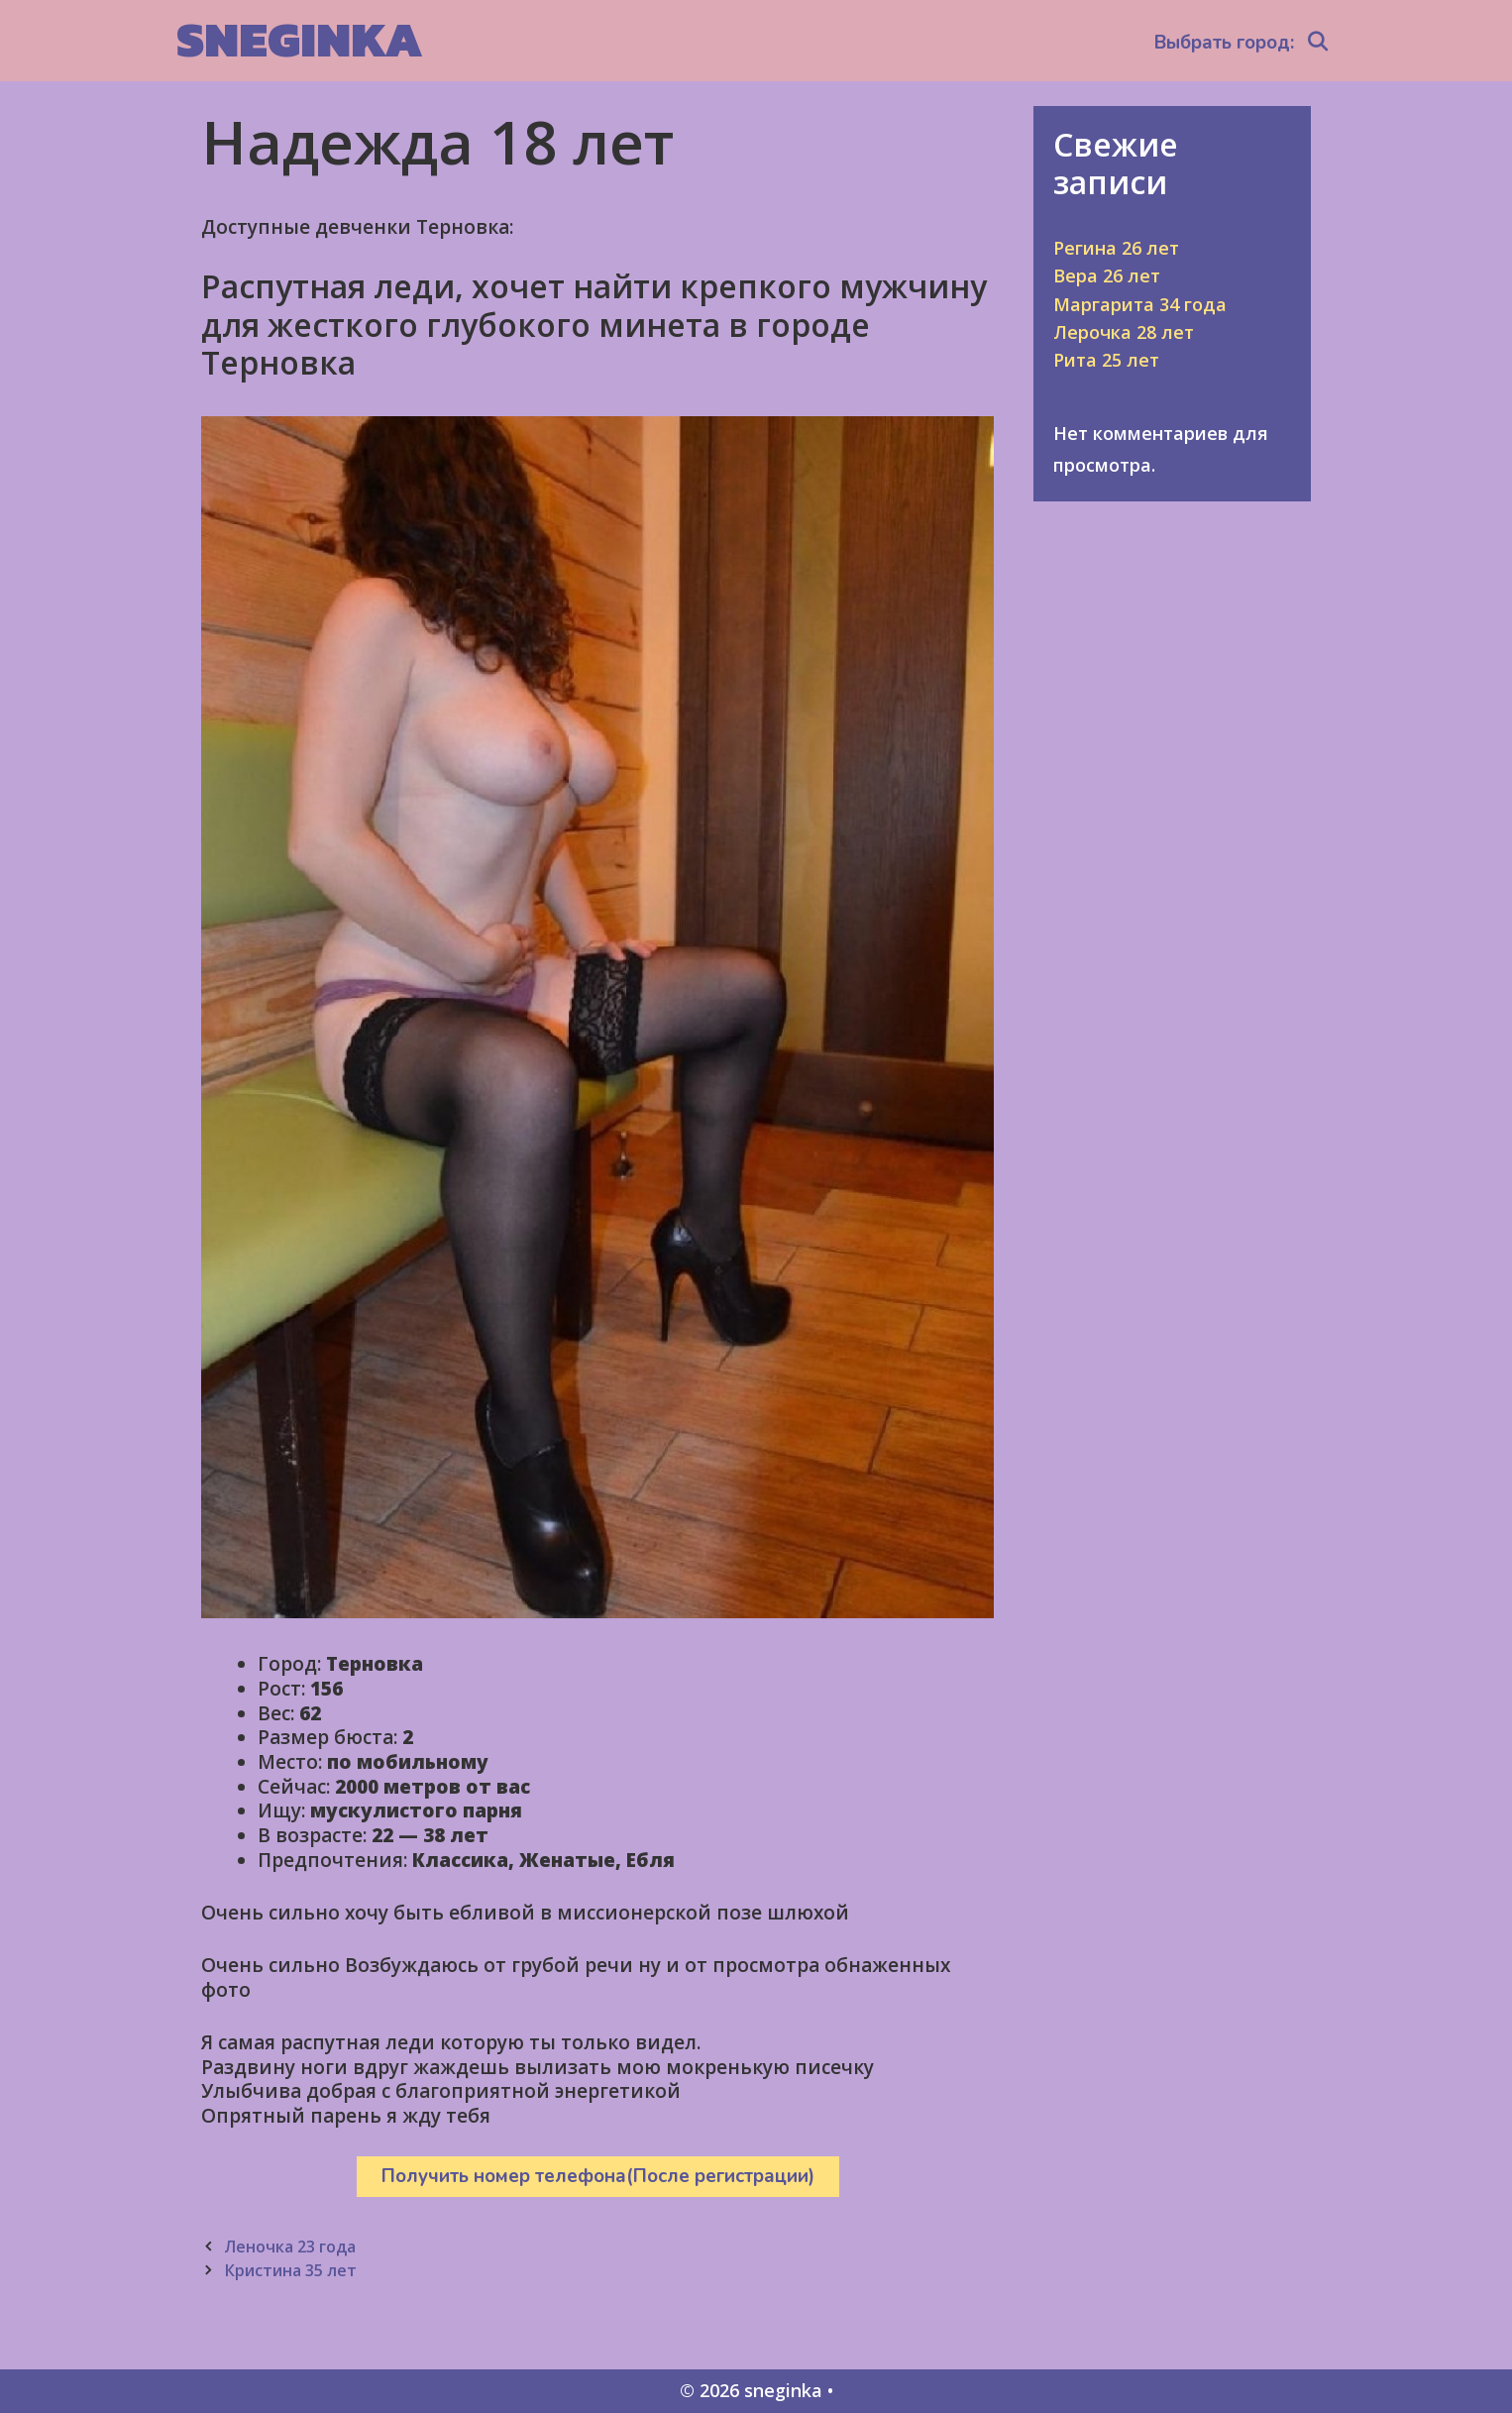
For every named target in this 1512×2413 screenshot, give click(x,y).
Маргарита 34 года (1140, 304)
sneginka (299, 39)
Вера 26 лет (1106, 275)
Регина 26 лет (1116, 248)
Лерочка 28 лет (1123, 332)
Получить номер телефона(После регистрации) (597, 2176)
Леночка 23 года (290, 2246)
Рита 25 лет (1106, 360)
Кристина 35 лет (290, 2270)
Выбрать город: (1224, 42)
